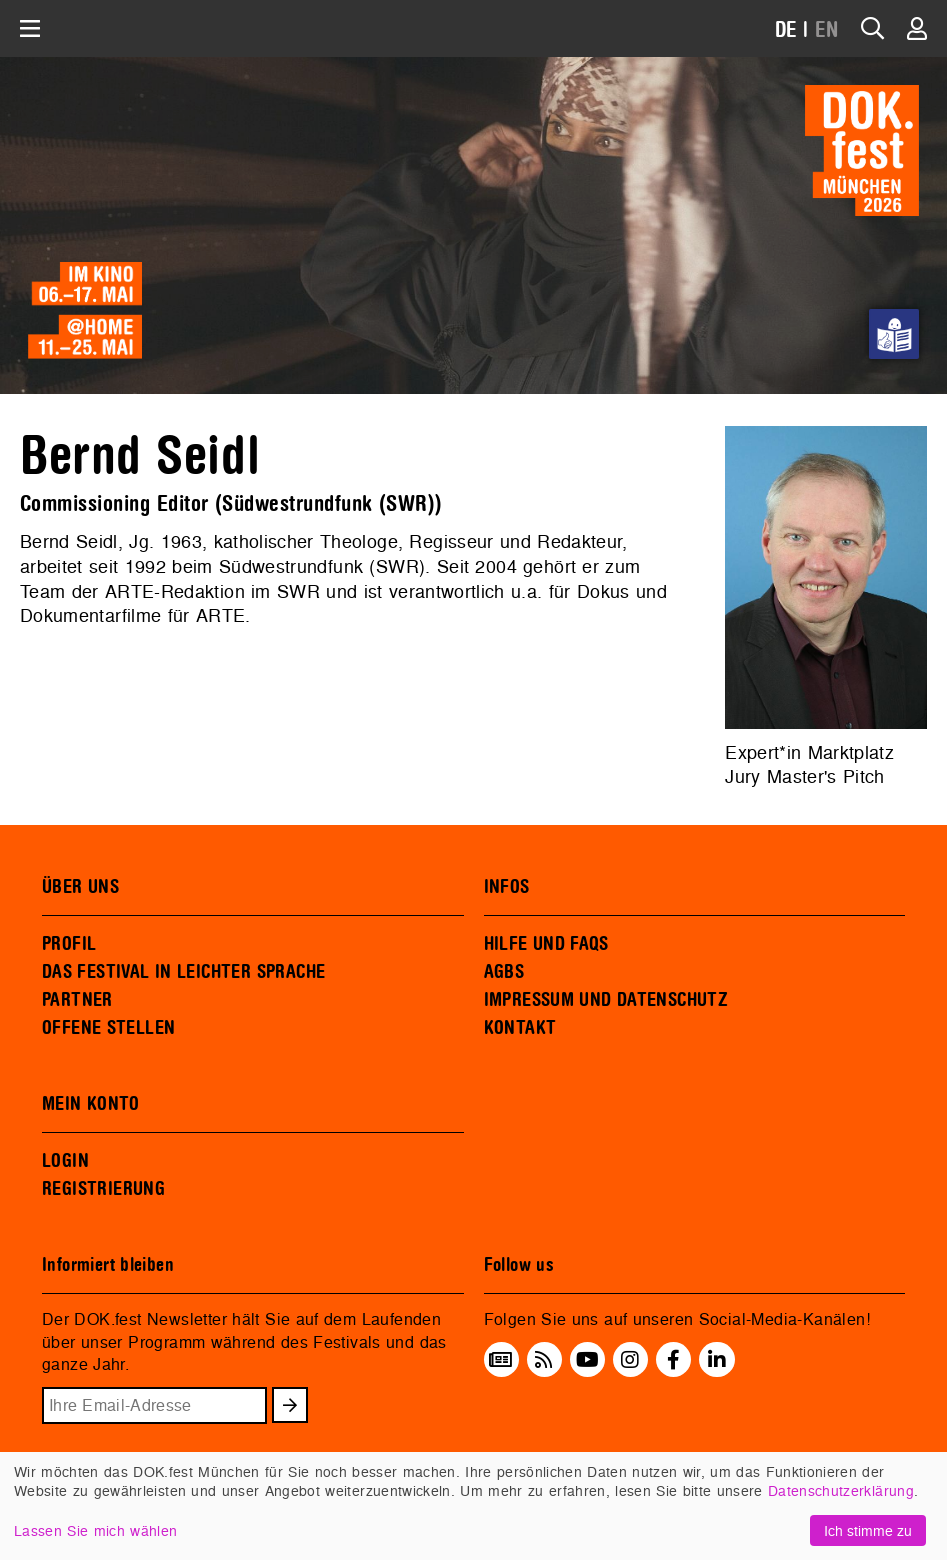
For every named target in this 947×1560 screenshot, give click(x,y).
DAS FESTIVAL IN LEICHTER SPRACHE (183, 972)
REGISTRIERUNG (103, 1189)
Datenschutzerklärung (841, 1490)
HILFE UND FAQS (546, 944)
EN (827, 30)
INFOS (507, 887)
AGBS (504, 972)
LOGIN (65, 1161)
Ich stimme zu (868, 1530)
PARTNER (77, 1000)
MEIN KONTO (91, 1104)
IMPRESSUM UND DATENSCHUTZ (606, 1000)
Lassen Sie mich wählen (95, 1530)
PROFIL (69, 944)
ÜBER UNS (80, 887)
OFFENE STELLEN (108, 1028)
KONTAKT (520, 1028)
